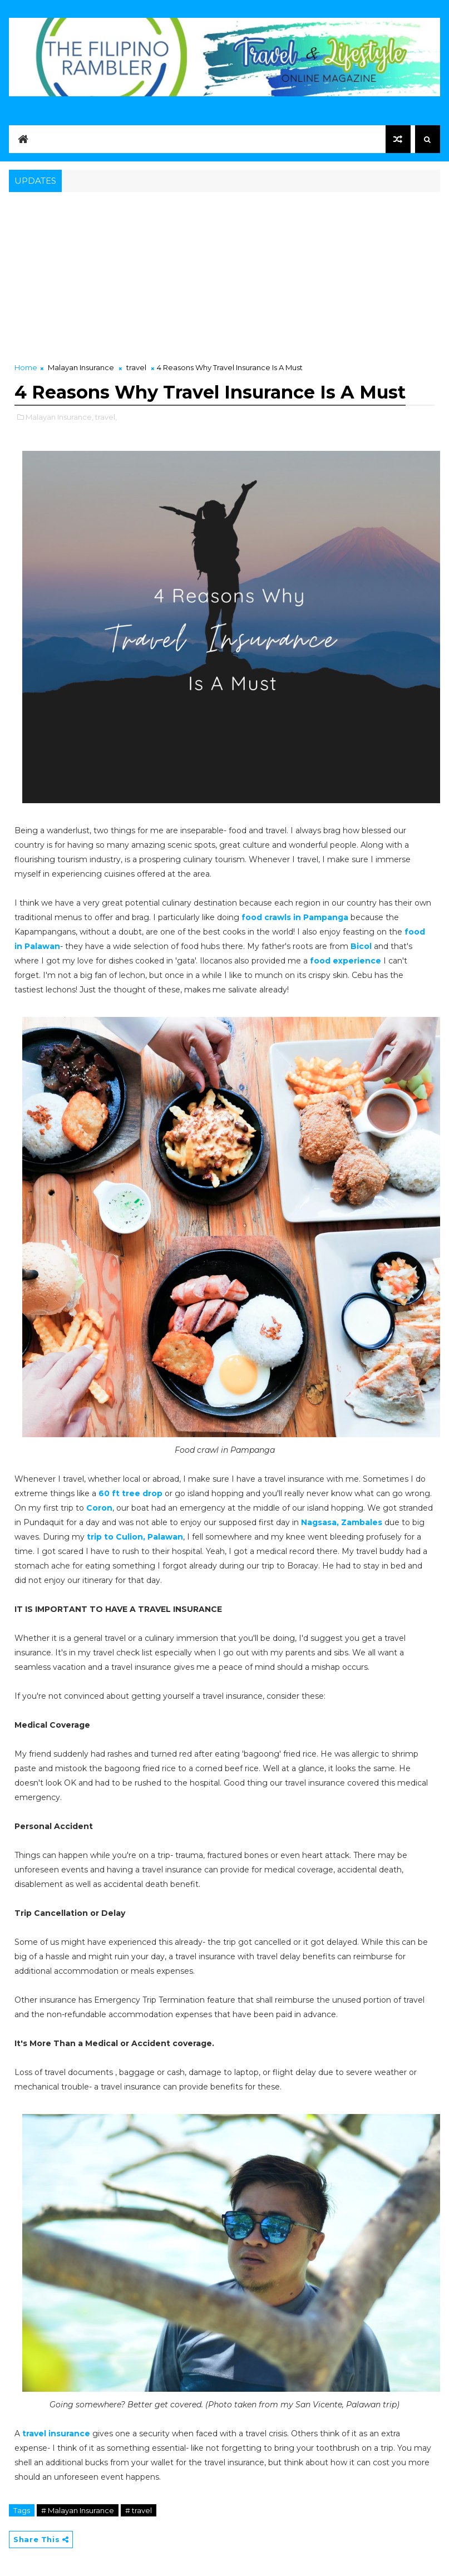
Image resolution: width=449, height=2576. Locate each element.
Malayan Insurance (81, 367)
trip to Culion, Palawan (135, 1537)
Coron (99, 1508)
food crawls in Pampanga (294, 917)
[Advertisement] (224, 278)
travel (136, 367)
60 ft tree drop (130, 1493)
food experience (345, 961)
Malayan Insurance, (59, 416)
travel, (106, 416)
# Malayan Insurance (77, 2510)
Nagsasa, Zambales (341, 1522)
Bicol (361, 946)
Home (25, 367)
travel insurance (56, 2433)
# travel (138, 2510)
